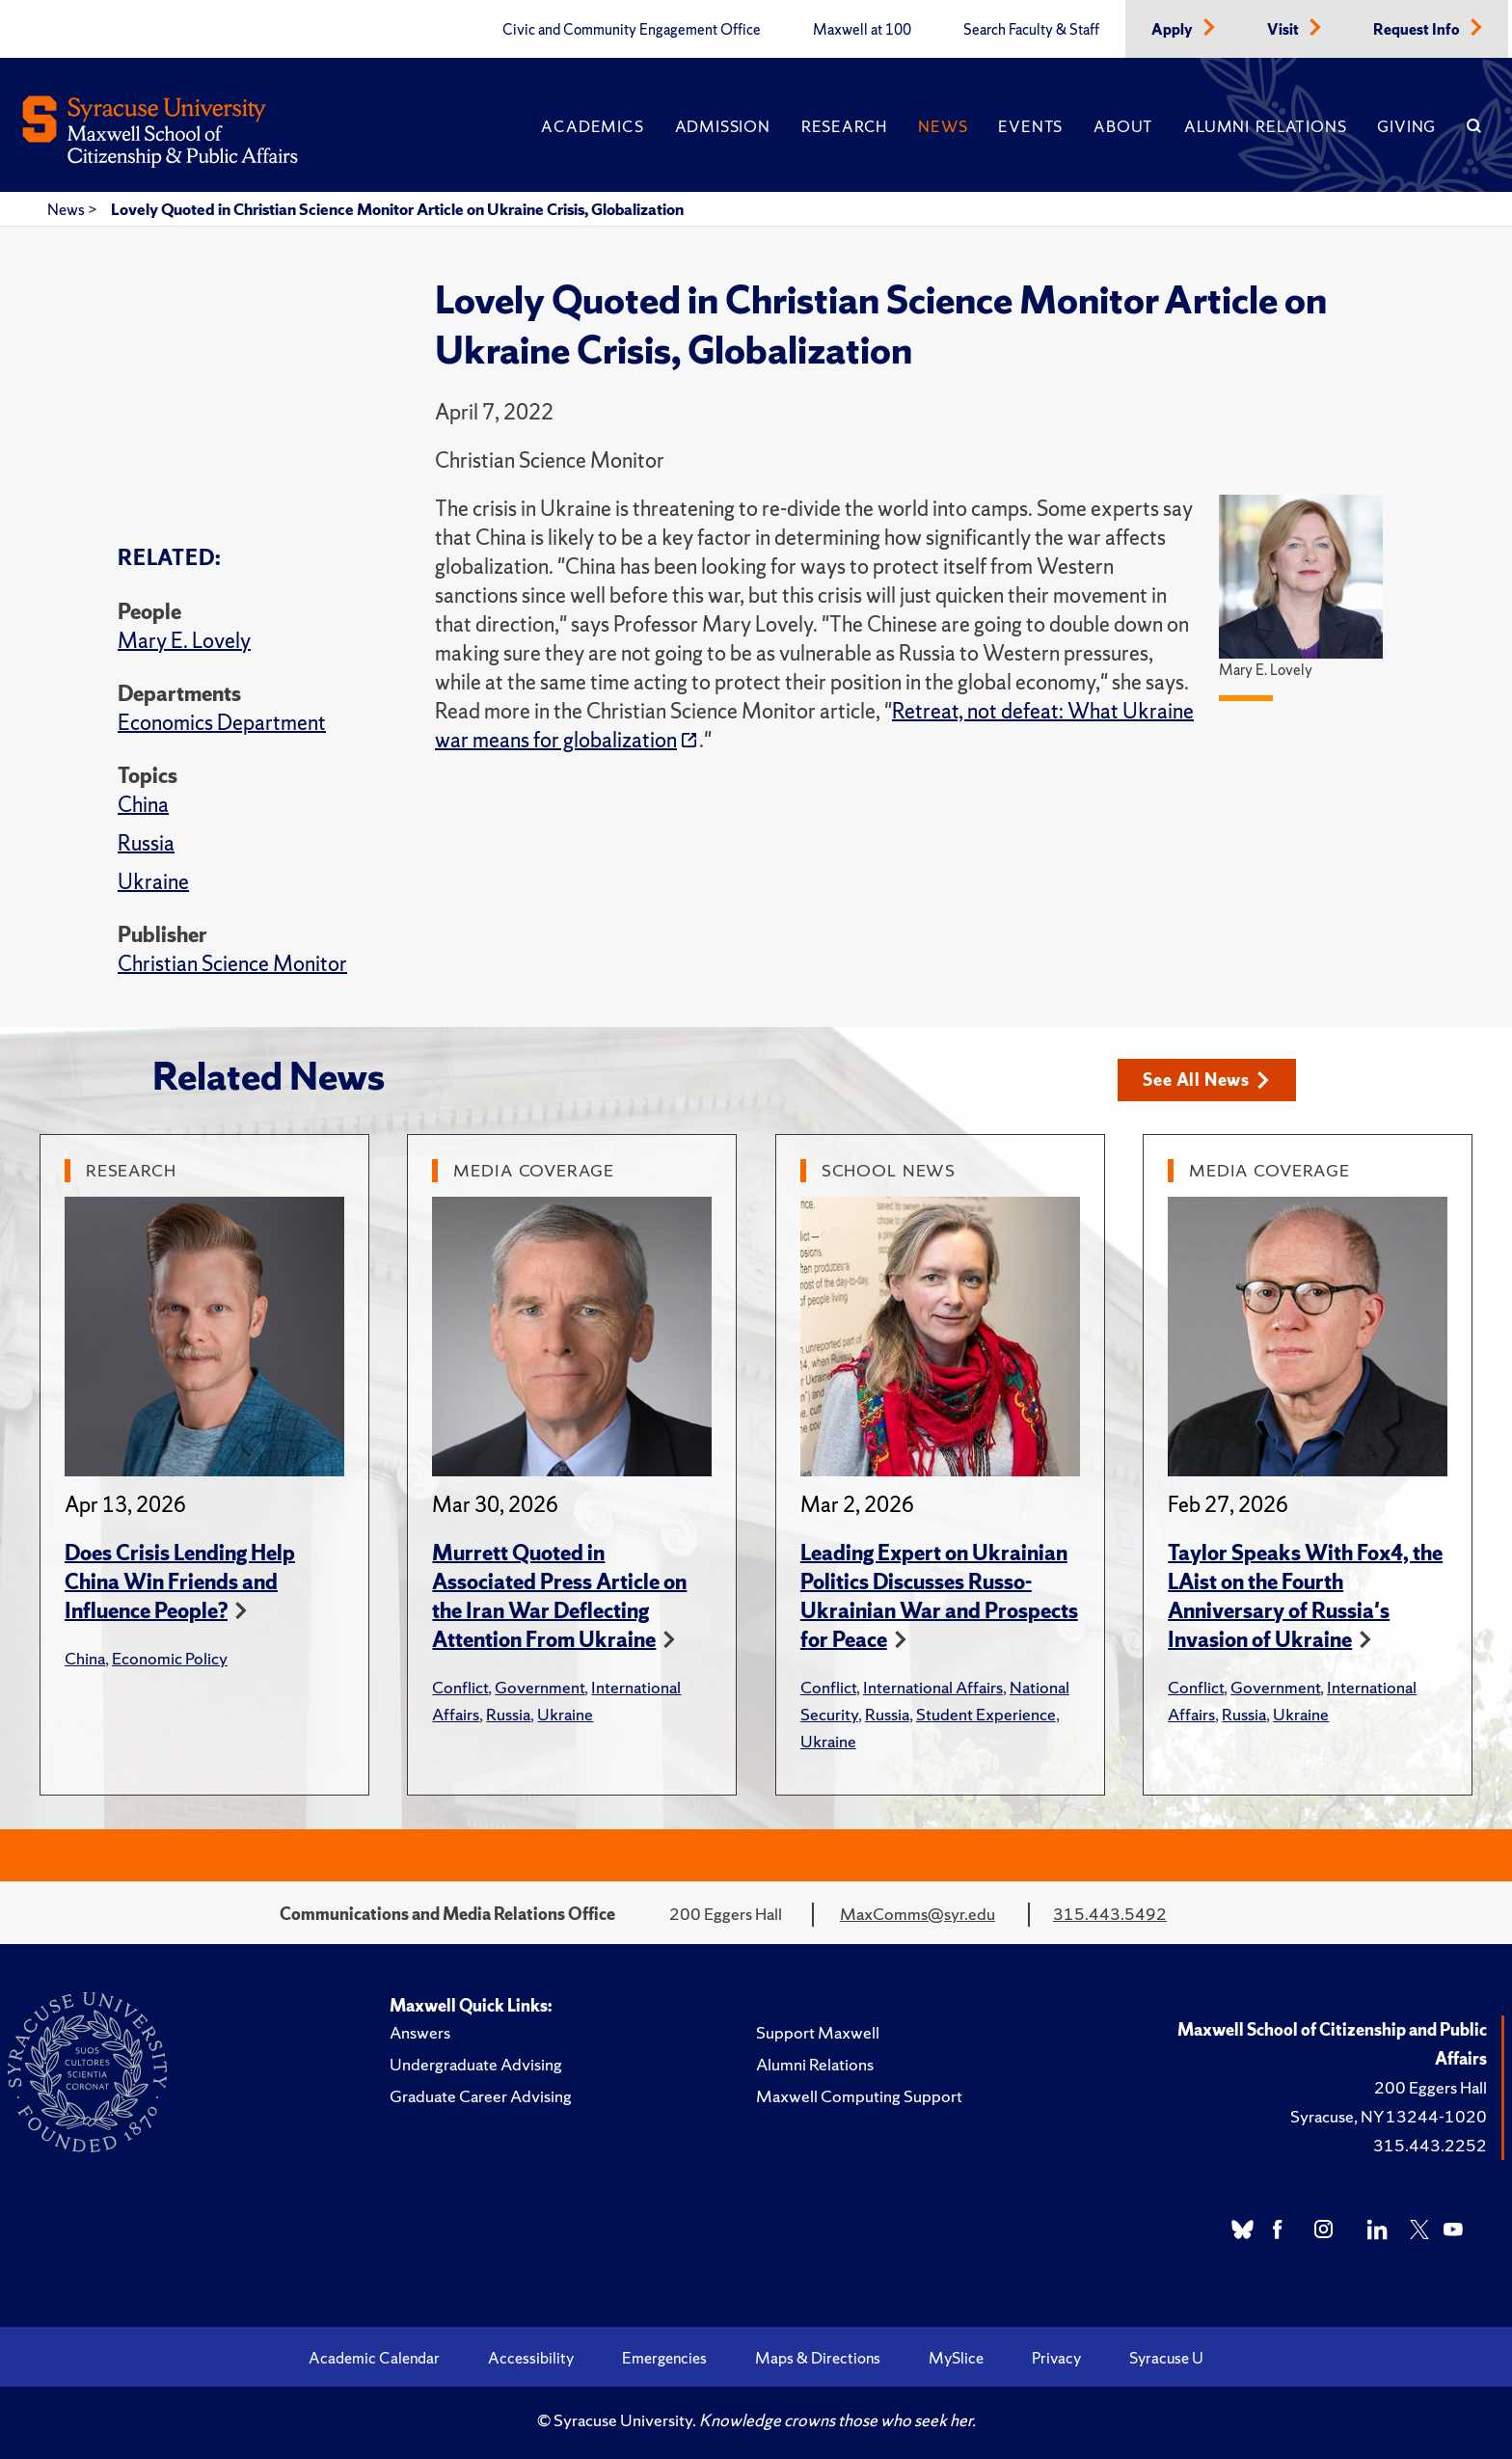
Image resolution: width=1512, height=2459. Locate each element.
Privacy (1056, 2357)
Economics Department (222, 723)
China (143, 805)
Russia (146, 843)
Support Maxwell (817, 2032)
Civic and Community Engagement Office (631, 30)
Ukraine (153, 882)
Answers (420, 2032)
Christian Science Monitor (232, 964)
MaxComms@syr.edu (917, 1914)
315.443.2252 (1430, 2145)
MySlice (956, 2357)
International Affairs (933, 1687)
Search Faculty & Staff (1031, 30)
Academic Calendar (374, 2357)
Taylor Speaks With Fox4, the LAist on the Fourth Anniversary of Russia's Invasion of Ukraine (1305, 1596)
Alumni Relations (1265, 126)
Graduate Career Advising (481, 2096)
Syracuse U (1166, 2357)
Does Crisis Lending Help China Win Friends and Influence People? (180, 1582)
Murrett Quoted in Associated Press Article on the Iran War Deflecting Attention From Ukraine (559, 1596)
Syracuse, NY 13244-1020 (1388, 2116)
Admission (722, 126)
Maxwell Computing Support (859, 2096)
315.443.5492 (1110, 1914)
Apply (1173, 30)
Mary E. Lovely (184, 641)
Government (539, 1687)
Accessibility (531, 2357)
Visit (1284, 30)
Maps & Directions (817, 2357)
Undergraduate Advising (476, 2064)
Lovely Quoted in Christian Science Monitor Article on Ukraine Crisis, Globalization (397, 209)
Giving (1406, 126)
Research (844, 126)
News (942, 126)
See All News (1206, 1079)
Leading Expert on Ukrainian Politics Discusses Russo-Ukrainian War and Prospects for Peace (939, 1596)
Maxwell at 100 (862, 30)
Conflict (460, 1687)
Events (1030, 126)
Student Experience (986, 1714)
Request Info (1418, 30)
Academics (592, 126)
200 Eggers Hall (1430, 2087)
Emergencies (664, 2357)
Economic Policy (170, 1658)
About (1123, 126)
